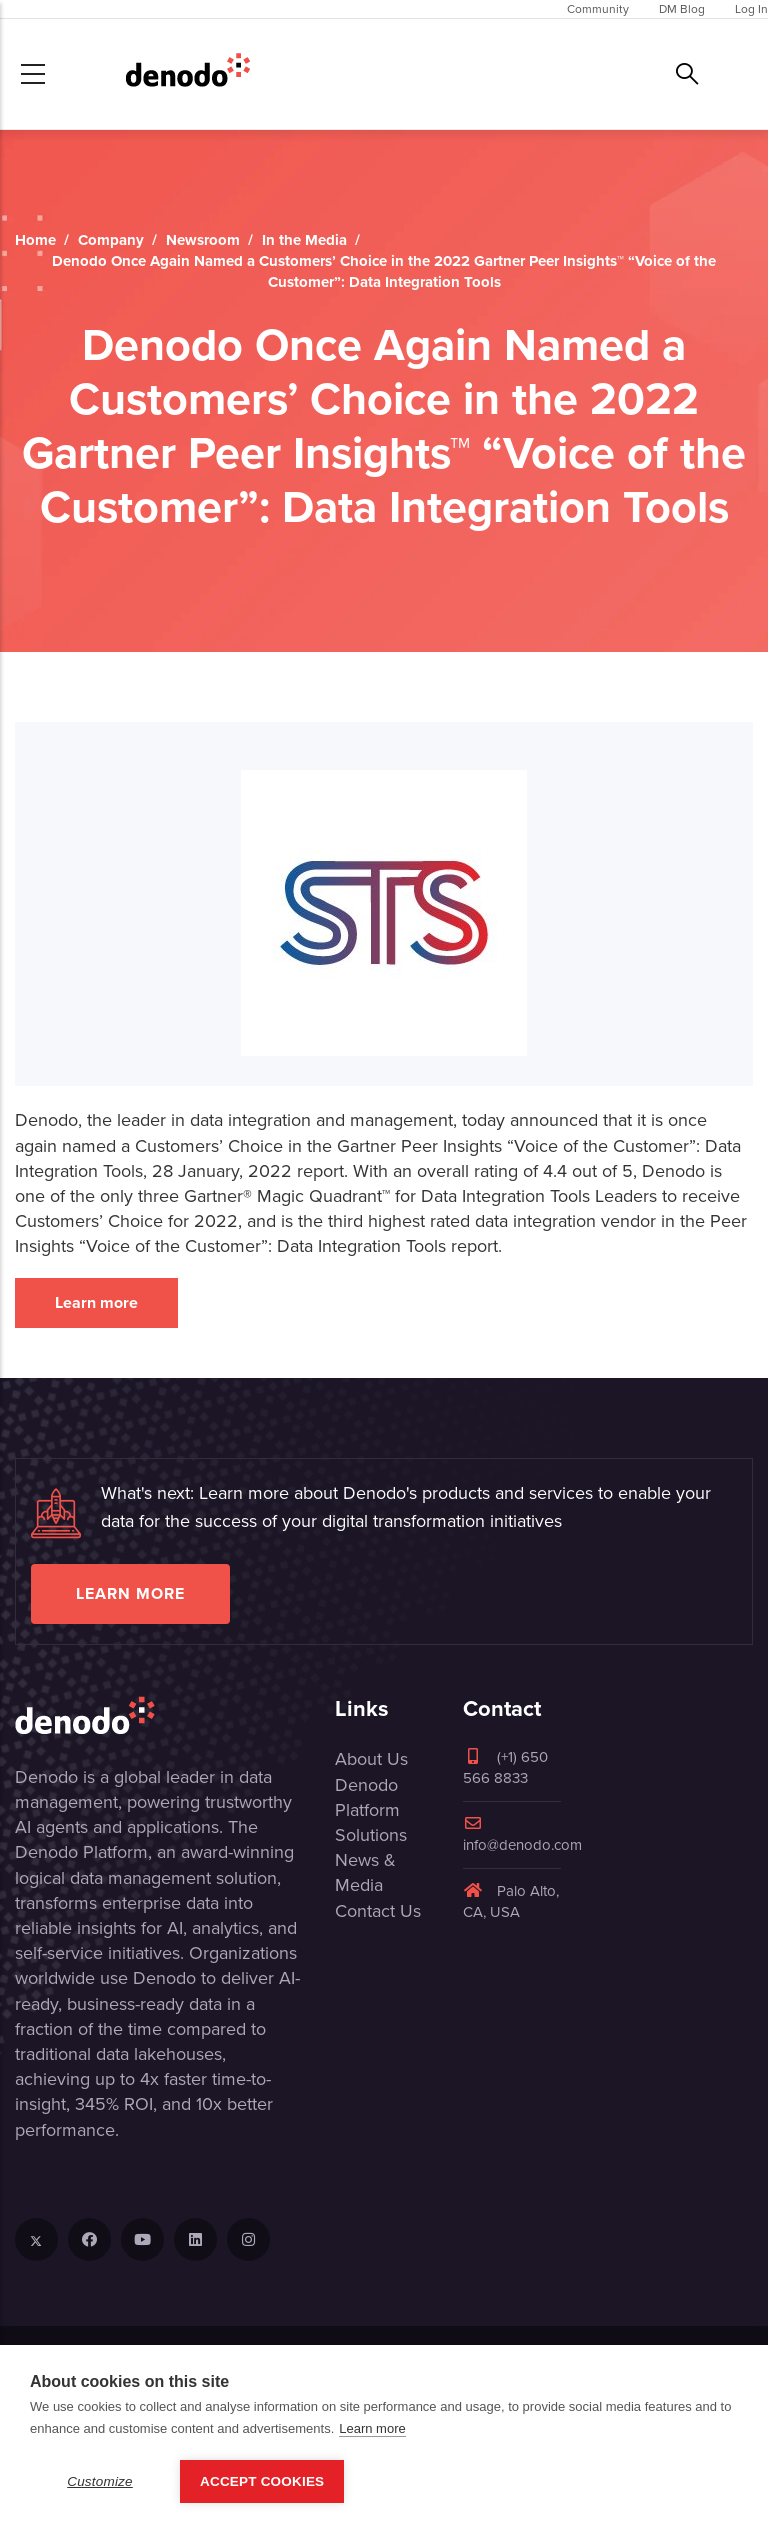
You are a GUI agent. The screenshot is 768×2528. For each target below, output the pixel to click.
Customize (100, 2481)
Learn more (96, 1302)
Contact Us (378, 1911)
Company (111, 240)
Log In (751, 9)
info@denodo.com (522, 1835)
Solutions (371, 1835)
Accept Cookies (262, 2481)
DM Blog (682, 9)
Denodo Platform (367, 1797)
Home (35, 240)
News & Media (365, 1872)
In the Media (304, 240)
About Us (371, 1759)
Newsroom (203, 240)
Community (598, 9)
